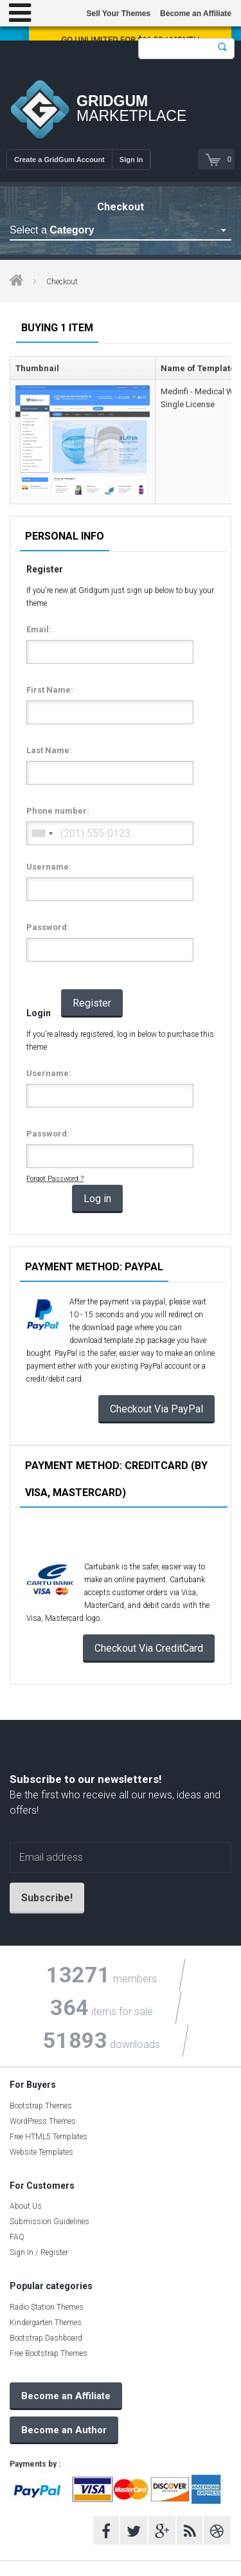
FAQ (17, 2237)
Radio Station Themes (47, 2307)
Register (92, 1003)
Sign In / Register (39, 2252)
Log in (97, 1198)
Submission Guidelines (49, 2221)
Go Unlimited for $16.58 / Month (130, 39)
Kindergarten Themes (46, 2322)
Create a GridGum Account (59, 159)
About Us (26, 2206)
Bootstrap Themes (41, 2105)
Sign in (131, 159)
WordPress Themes (43, 2121)
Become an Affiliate (195, 13)
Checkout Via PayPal (156, 1409)
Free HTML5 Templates (48, 2136)
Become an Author (64, 2430)
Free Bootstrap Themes (48, 2353)
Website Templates (41, 2152)
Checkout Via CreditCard (148, 1648)
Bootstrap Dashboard (46, 2338)
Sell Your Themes (118, 13)
